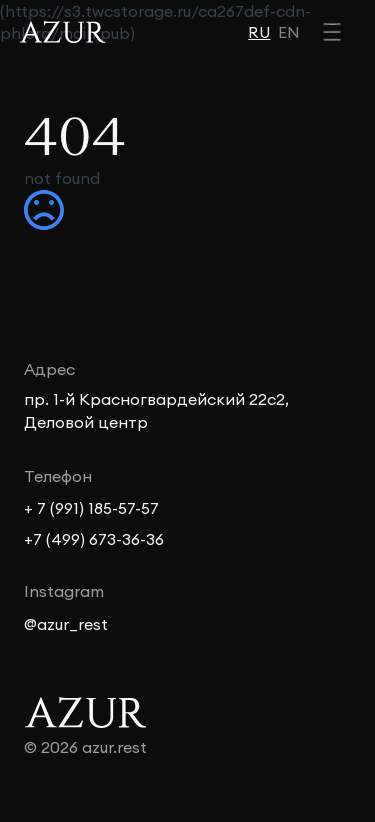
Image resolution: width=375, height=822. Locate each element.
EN (289, 32)
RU (259, 32)
